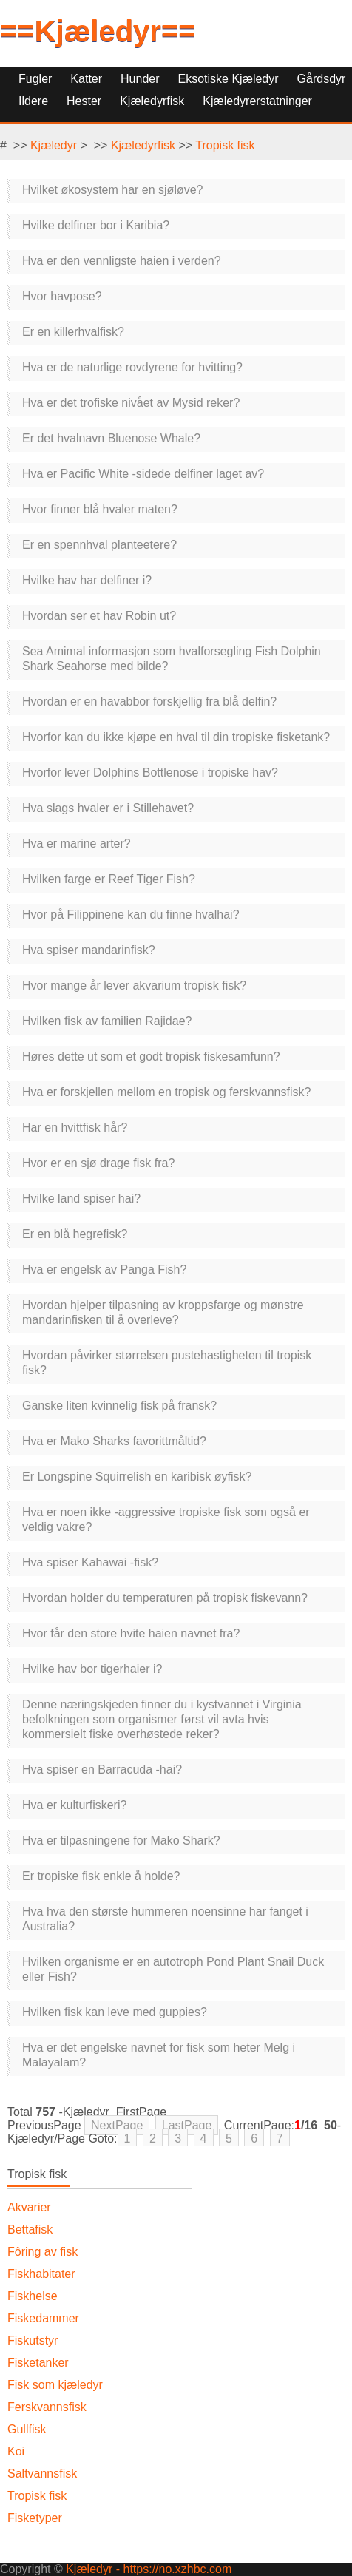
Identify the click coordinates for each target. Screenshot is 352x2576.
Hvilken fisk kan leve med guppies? (114, 2012)
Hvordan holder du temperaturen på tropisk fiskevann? (165, 1598)
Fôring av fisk (42, 2251)
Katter (86, 78)
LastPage (187, 2125)
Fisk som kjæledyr (55, 2385)
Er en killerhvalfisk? (73, 331)
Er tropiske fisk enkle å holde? (101, 1876)
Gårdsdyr (321, 78)
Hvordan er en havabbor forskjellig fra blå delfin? (149, 701)
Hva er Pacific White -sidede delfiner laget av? (143, 473)
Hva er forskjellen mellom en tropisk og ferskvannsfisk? (166, 1092)
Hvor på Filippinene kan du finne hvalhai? (131, 914)
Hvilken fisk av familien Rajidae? (107, 1021)
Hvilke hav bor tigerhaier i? (92, 1669)
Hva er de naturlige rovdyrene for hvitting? (132, 367)
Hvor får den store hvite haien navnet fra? (131, 1633)
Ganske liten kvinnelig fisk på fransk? (119, 1405)
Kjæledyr (53, 145)
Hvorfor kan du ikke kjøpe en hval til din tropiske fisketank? (176, 737)
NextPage (117, 2125)
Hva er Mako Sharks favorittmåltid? (114, 1441)
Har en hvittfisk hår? (74, 1127)
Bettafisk (30, 2229)
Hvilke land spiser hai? (81, 1198)
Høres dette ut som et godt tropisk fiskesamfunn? (151, 1056)
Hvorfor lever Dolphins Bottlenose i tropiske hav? (150, 772)
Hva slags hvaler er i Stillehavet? (108, 808)
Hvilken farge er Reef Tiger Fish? (108, 879)
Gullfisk (26, 2429)
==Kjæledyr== (98, 31)
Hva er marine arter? (76, 843)
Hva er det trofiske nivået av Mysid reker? (131, 402)
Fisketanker (38, 2362)
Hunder (140, 78)
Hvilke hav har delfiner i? (87, 580)
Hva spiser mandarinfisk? (88, 950)
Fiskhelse (32, 2296)
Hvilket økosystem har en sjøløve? (112, 189)
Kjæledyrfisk (143, 145)
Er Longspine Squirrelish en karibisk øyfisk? (136, 1476)
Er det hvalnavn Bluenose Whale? (111, 438)
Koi (15, 2451)
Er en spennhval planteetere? (99, 544)
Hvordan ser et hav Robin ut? (99, 615)
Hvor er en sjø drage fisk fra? (98, 1163)
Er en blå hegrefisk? (74, 1234)
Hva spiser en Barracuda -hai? (102, 1769)
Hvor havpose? (62, 296)
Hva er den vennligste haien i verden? (121, 260)
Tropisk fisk (224, 145)
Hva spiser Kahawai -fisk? (90, 1562)
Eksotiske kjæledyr (228, 78)
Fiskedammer (43, 2318)
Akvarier (29, 2207)
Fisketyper (34, 2518)
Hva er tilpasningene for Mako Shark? (121, 1840)
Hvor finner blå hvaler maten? (99, 509)
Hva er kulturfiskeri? (74, 1805)
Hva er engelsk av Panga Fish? (104, 1269)
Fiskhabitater (41, 2274)
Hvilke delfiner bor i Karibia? (95, 225)
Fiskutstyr (32, 2340)
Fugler (35, 78)
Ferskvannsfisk (47, 2407)
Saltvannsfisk (42, 2473)
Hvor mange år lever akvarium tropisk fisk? (134, 985)
